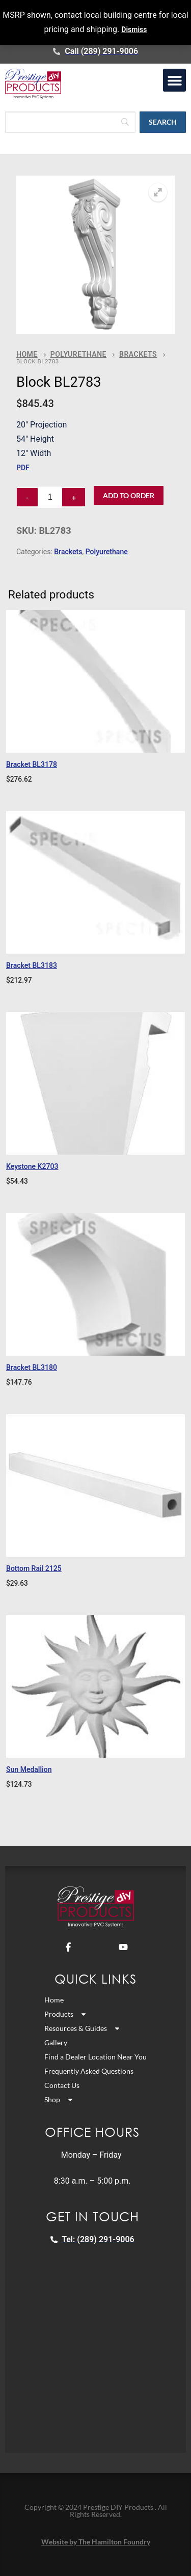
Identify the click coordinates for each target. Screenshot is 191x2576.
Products (65, 2014)
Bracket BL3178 (31, 764)
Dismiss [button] (134, 29)
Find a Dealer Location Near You (95, 2056)
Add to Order (128, 495)
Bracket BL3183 (31, 965)
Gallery (55, 2042)
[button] (174, 80)
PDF (23, 468)
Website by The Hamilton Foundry (95, 2541)
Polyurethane (78, 354)
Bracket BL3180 (31, 1367)
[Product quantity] (50, 497)
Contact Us (61, 2085)
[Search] (70, 122)
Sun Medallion (29, 1769)
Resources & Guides (82, 2028)
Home (27, 354)
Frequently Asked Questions (88, 2071)
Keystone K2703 (32, 1166)
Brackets (138, 354)
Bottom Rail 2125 (34, 1568)
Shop (59, 2100)
